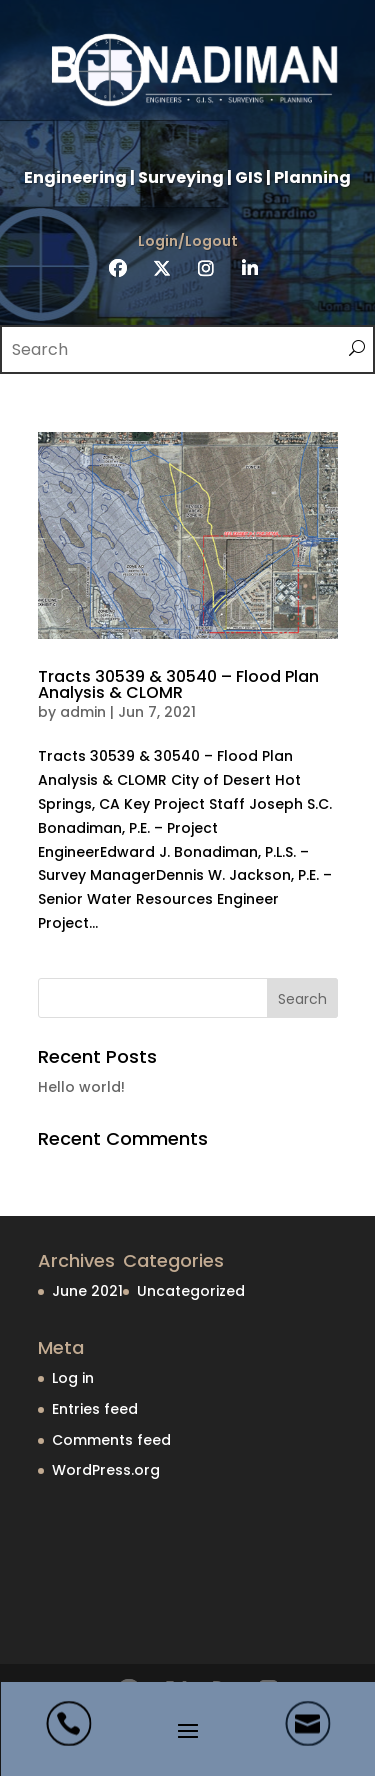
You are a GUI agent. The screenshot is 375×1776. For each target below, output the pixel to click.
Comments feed (111, 1440)
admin (83, 712)
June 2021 (87, 1291)
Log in (73, 1378)
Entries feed (95, 1409)
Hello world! (81, 1087)
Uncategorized (191, 1291)
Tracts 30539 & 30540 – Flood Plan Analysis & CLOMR (178, 684)
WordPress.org (106, 1470)
